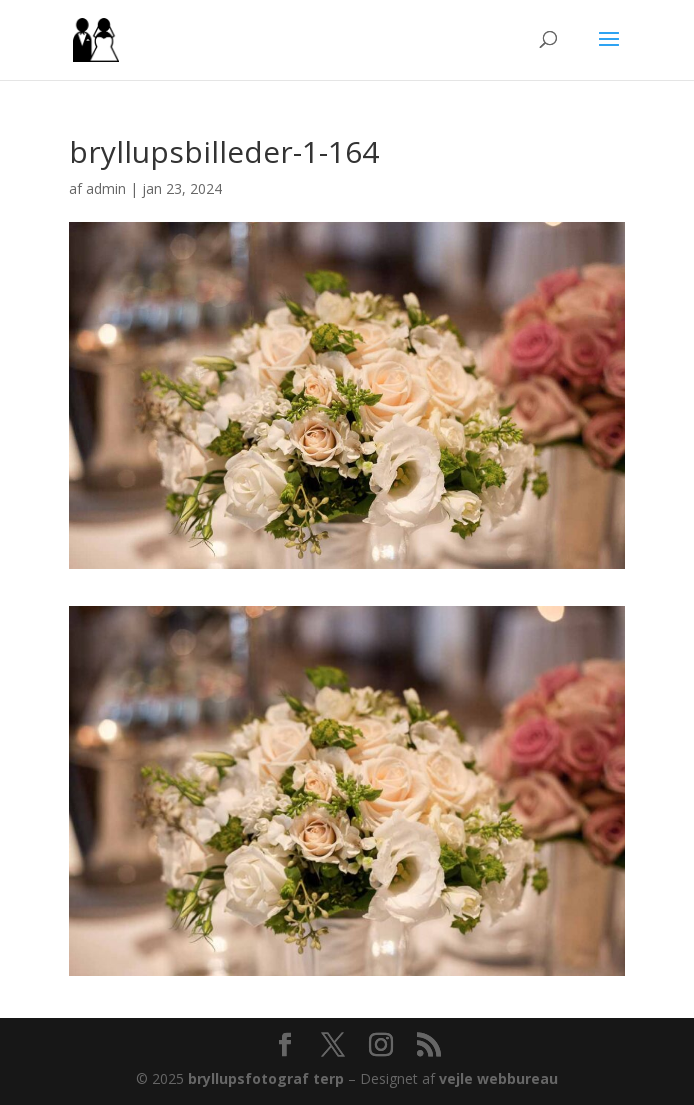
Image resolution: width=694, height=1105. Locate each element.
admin (106, 188)
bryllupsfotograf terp (266, 1078)
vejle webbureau (498, 1078)
